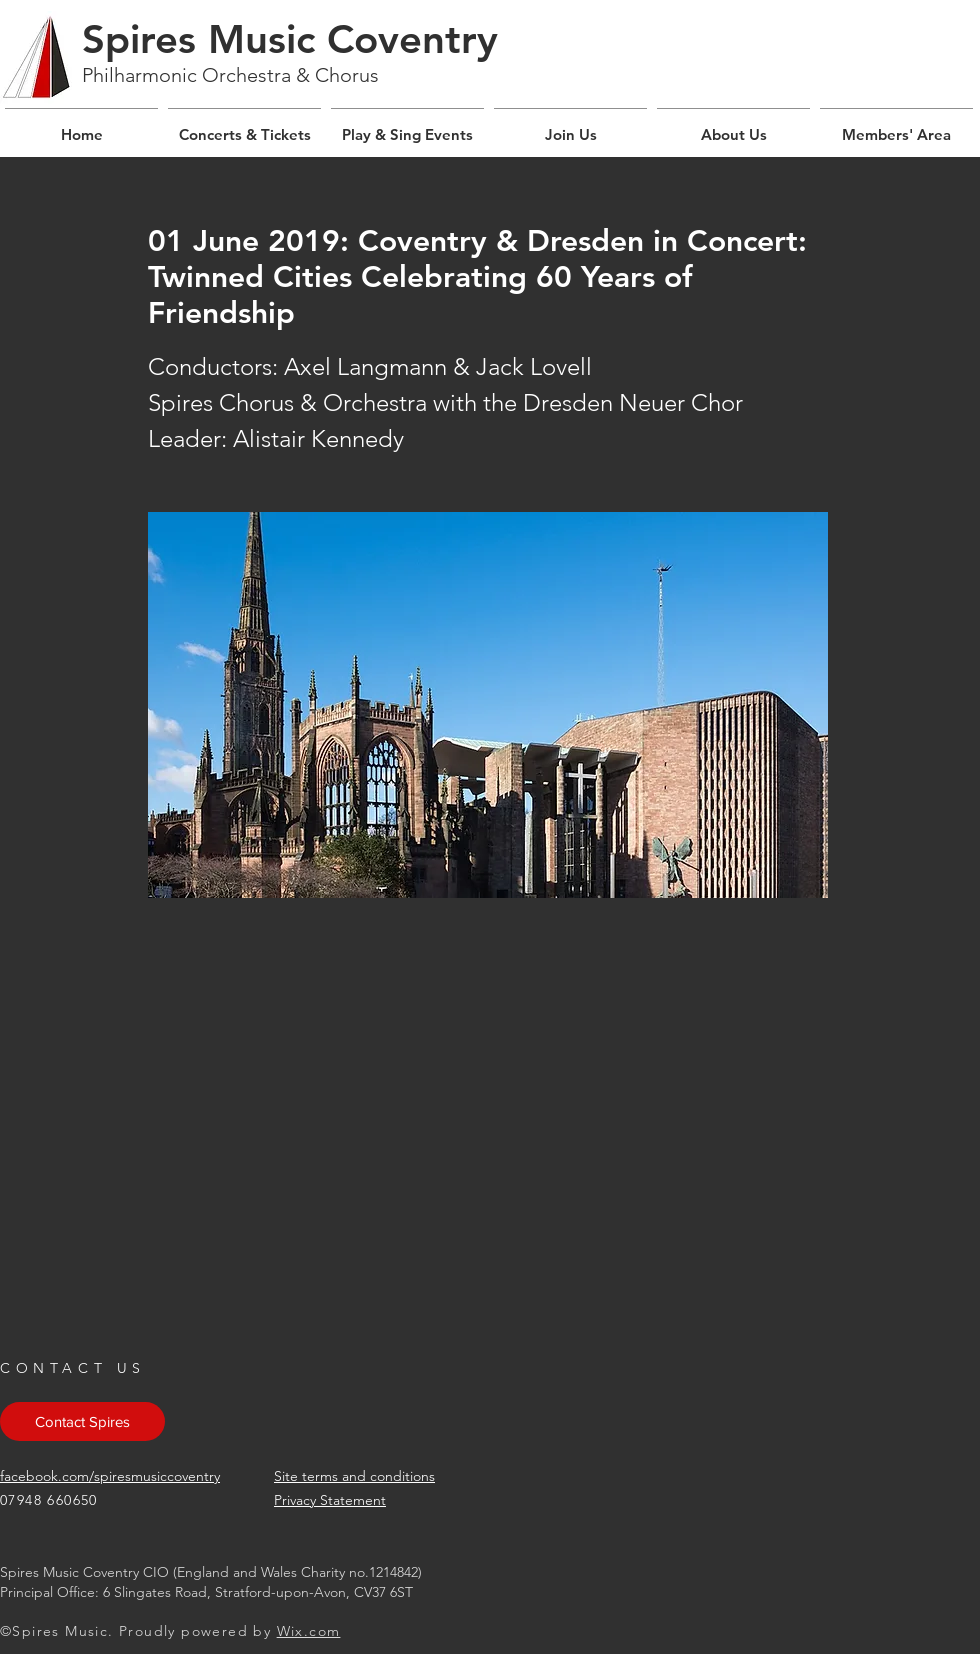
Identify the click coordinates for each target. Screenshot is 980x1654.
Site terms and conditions (354, 1476)
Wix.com (309, 1631)
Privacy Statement (330, 1500)
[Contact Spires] (82, 1421)
